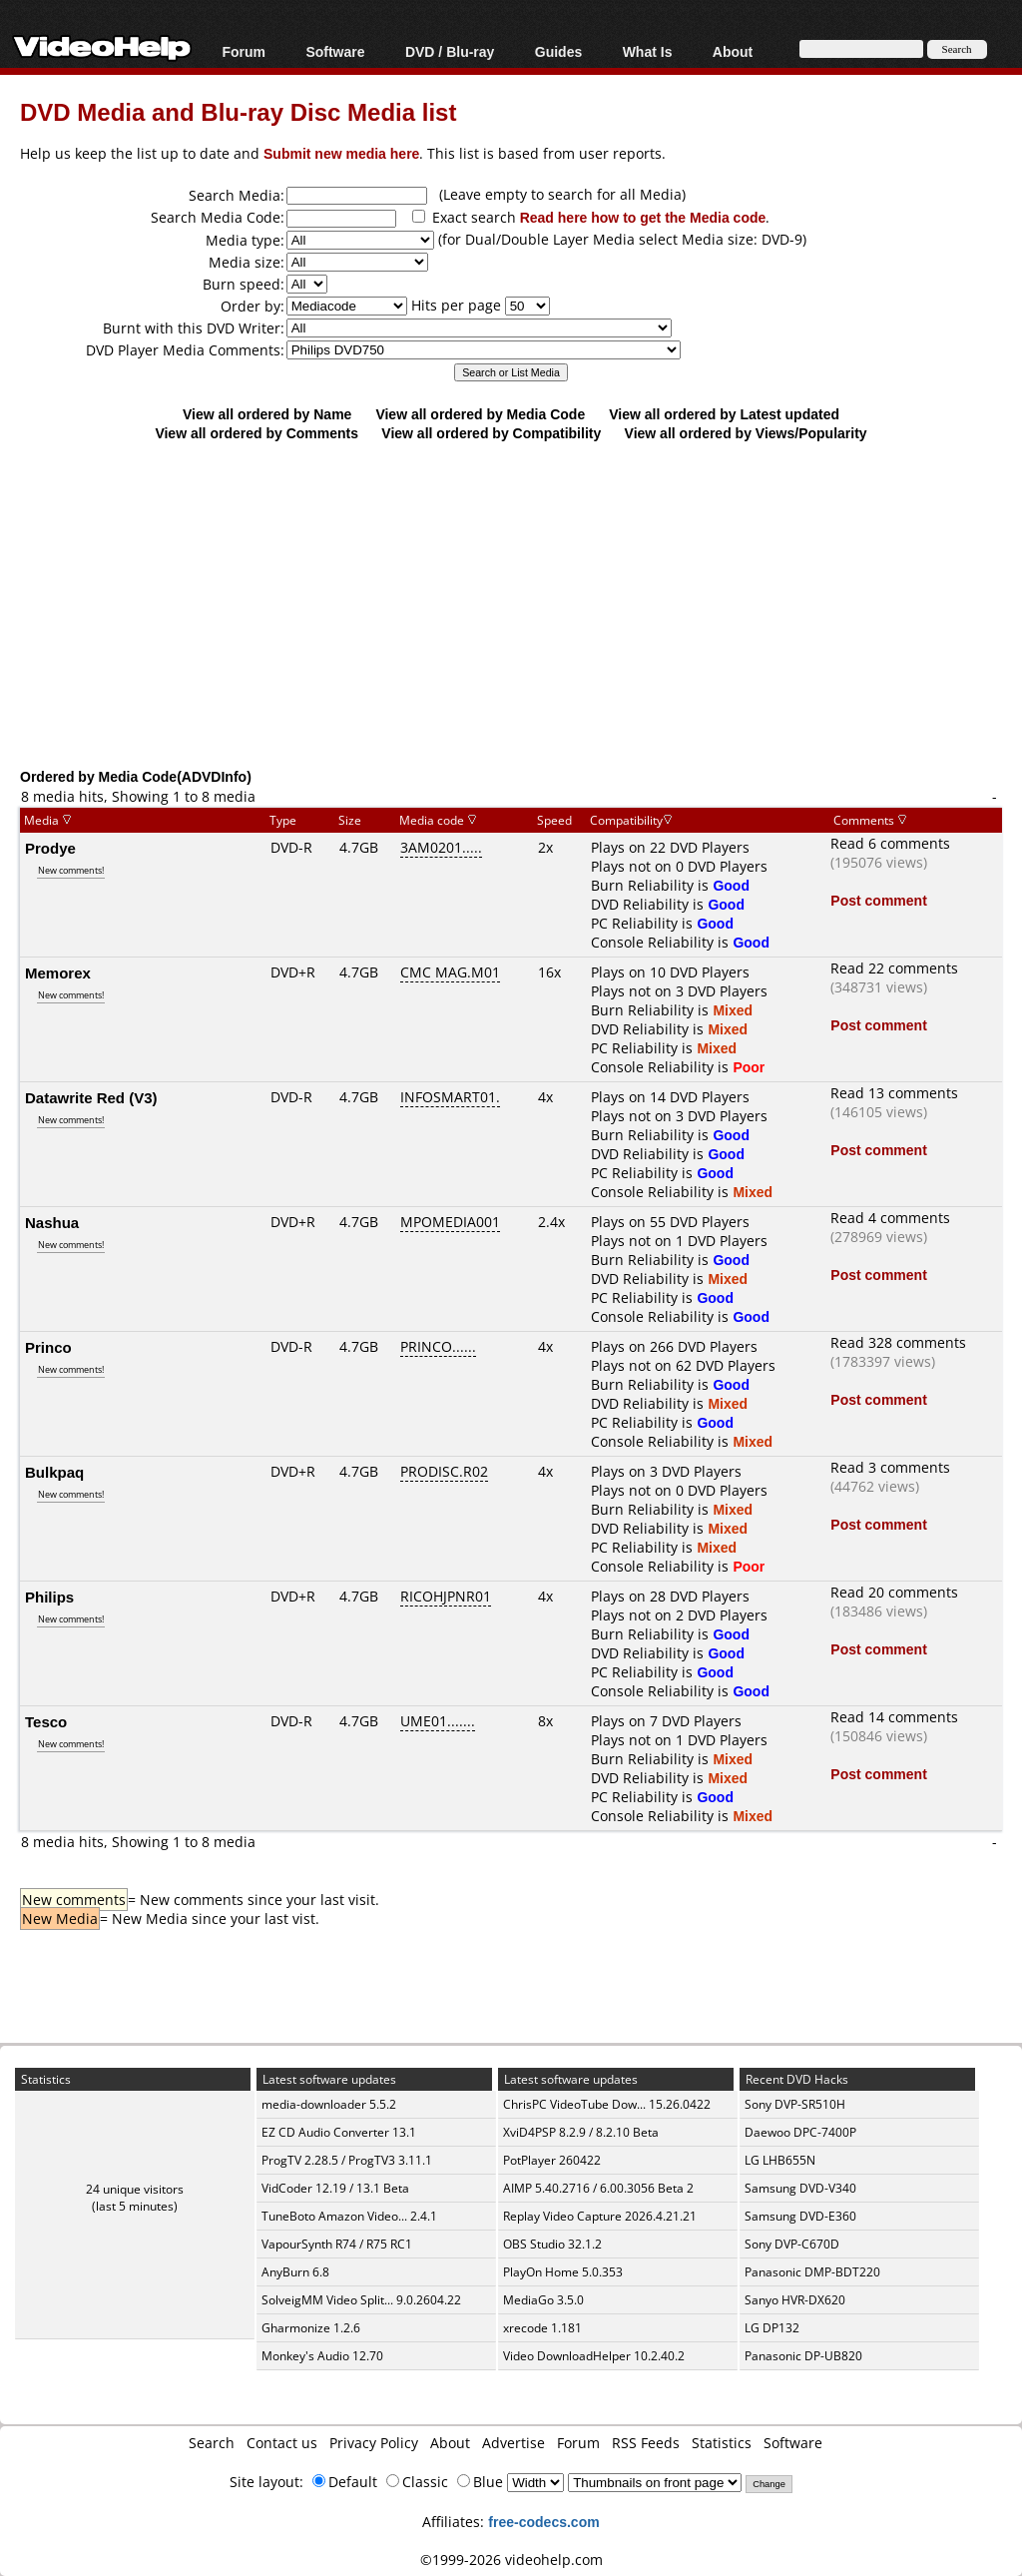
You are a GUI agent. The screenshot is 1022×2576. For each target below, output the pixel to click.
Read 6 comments (890, 843)
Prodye (50, 848)
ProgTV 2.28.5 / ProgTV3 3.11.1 (346, 2160)
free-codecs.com (543, 2521)
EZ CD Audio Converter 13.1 (338, 2132)
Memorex (58, 972)
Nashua (52, 1222)
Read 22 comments (894, 968)
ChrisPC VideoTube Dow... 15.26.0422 (607, 2104)
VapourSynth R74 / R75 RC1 (336, 2244)
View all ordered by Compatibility (491, 432)
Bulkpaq (54, 1472)
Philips (49, 1597)
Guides (558, 51)
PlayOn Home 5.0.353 (563, 2271)
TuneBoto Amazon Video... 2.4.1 (349, 2216)
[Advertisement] (521, 604)
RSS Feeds (646, 2442)
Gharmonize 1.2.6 (310, 2327)
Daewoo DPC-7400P (800, 2132)
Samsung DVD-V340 (800, 2188)
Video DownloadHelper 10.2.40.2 (594, 2355)
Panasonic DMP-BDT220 (812, 2271)
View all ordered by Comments (256, 432)
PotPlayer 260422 (552, 2160)
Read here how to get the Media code (643, 217)
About (733, 51)
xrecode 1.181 (542, 2327)
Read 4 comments (890, 1217)
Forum (243, 51)
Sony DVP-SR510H (795, 2104)
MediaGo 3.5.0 (543, 2299)
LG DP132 (772, 2327)
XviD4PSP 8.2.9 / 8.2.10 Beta (581, 2132)
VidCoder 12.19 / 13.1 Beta (335, 2188)
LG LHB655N (780, 2160)
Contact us (282, 2442)
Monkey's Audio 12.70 (322, 2355)
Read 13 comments (894, 1092)
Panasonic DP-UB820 (803, 2355)
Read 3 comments (890, 1467)
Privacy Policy (373, 2442)
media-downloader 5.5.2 (328, 2104)
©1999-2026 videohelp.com (511, 2559)
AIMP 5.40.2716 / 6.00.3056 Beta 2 (598, 2188)
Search (212, 2442)
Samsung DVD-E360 (800, 2216)
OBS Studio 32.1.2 (552, 2244)
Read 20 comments (894, 1592)
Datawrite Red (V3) (91, 1097)
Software (334, 51)
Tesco (46, 1721)
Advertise (513, 2442)
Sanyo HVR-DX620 (795, 2299)
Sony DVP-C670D (792, 2244)
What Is (648, 51)
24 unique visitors (135, 2189)
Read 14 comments (894, 1716)
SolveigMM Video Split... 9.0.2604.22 (361, 2299)
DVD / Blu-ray (449, 51)
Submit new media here (341, 153)
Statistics (722, 2442)
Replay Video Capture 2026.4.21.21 (600, 2216)
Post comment (878, 900)
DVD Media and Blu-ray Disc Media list (238, 111)
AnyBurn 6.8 (295, 2271)
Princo (48, 1347)
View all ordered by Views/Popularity (746, 432)
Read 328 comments (898, 1342)
